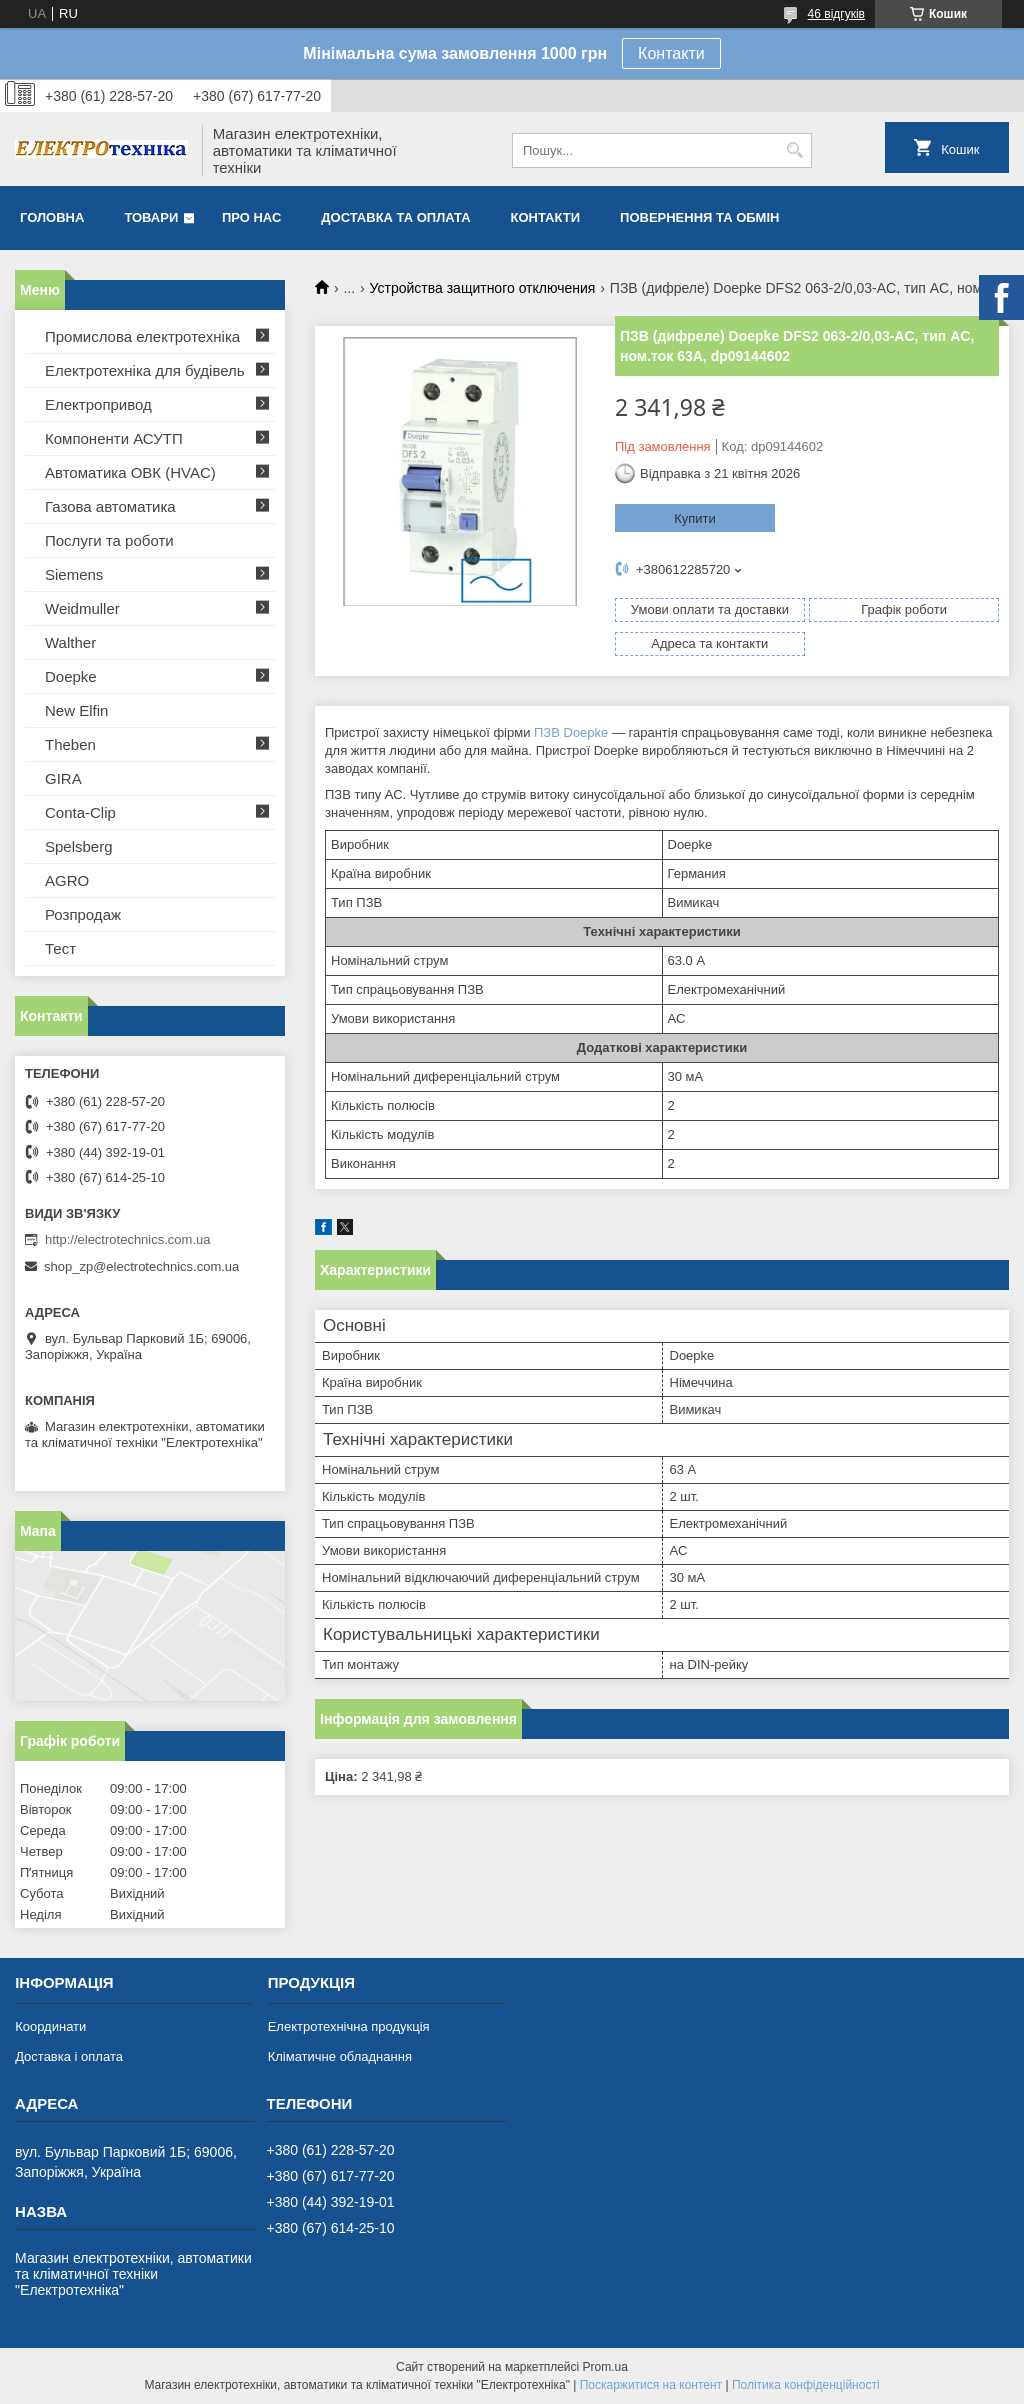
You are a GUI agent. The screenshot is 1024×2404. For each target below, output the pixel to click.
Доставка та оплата (395, 217)
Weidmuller (82, 608)
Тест (60, 948)
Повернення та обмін (699, 217)
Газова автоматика (110, 506)
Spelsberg (79, 846)
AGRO (67, 880)
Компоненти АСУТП (114, 438)
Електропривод (98, 404)
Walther (70, 642)
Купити (695, 518)
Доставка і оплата (69, 2056)
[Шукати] (794, 150)
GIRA (63, 778)
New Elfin (76, 710)
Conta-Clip (80, 812)
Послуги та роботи (109, 540)
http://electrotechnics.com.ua (127, 1239)
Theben (70, 744)
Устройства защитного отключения (483, 288)
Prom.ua (605, 2367)
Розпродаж (83, 914)
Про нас (251, 217)
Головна (52, 217)
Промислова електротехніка (142, 336)
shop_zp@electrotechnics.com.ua (141, 1266)
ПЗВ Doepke (571, 732)
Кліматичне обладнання (340, 2056)
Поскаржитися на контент (651, 2385)
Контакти (671, 53)
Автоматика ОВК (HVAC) (130, 472)
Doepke (71, 676)
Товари (151, 217)
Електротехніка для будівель (145, 370)
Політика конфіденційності (806, 2385)
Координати (50, 2026)
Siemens (74, 574)
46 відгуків (836, 14)
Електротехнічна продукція (349, 2026)
